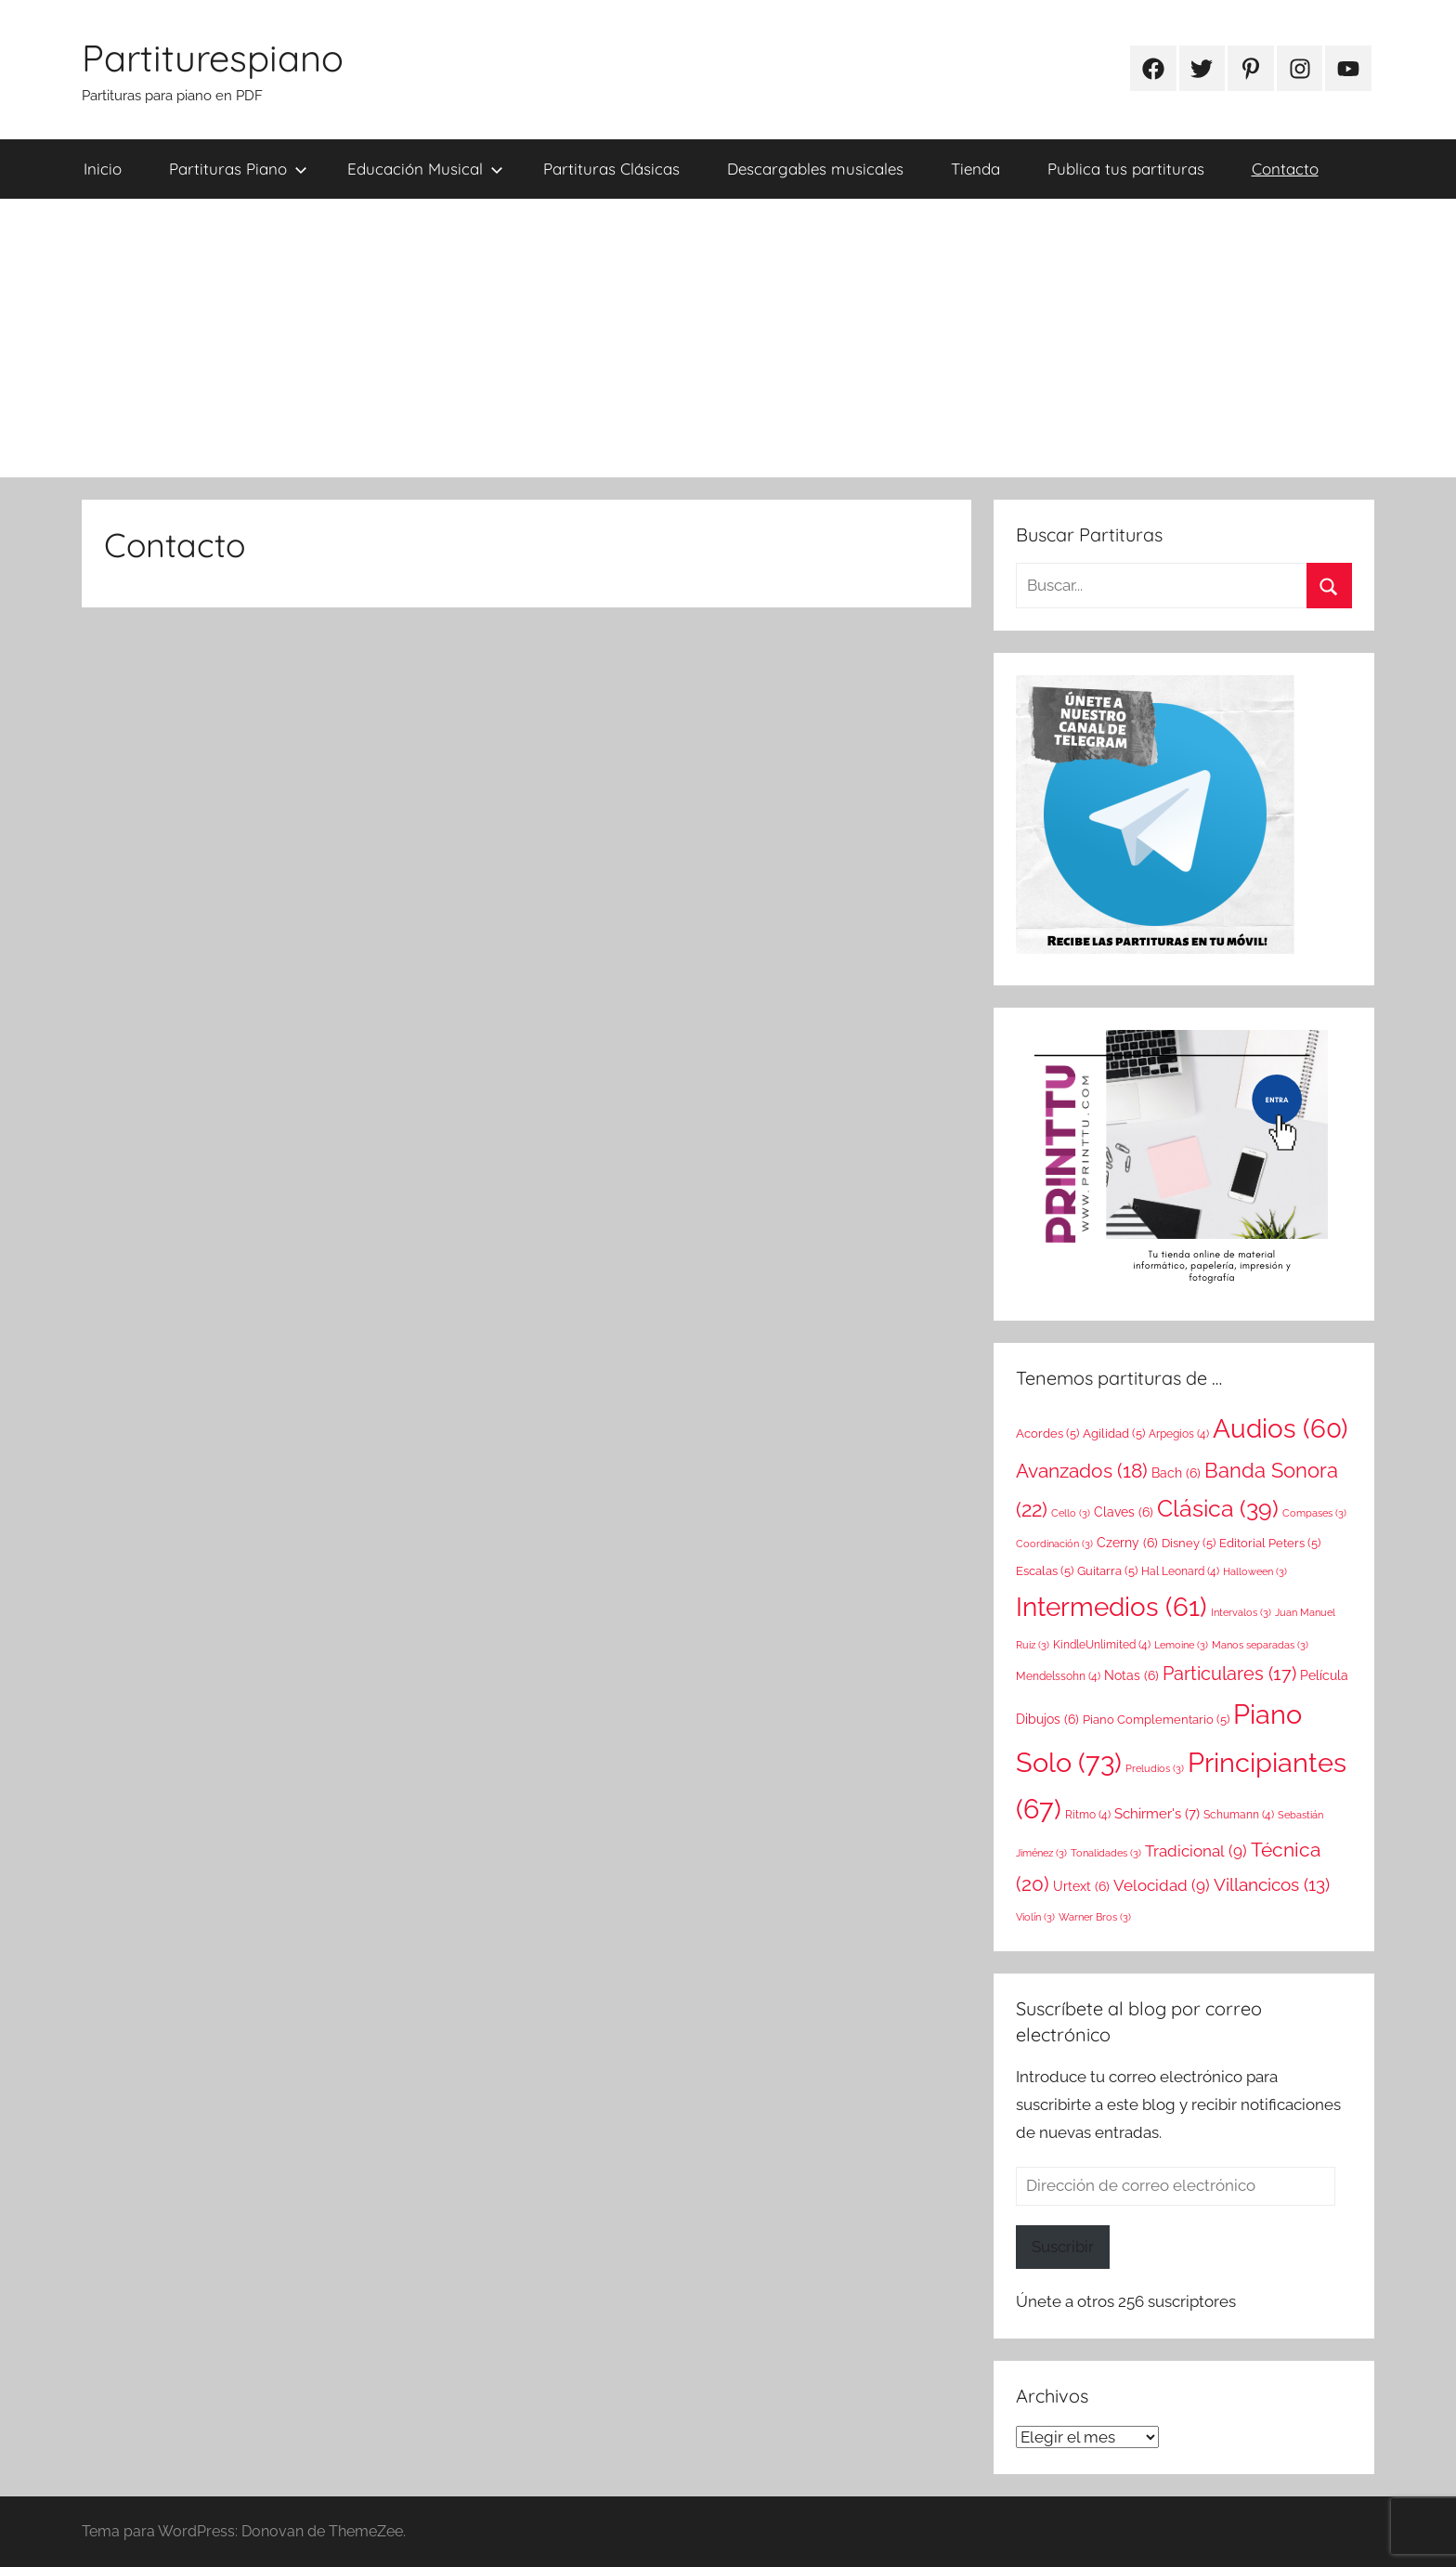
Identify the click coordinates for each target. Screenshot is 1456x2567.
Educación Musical (425, 168)
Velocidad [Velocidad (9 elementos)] (1161, 1885)
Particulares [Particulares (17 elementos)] (1229, 1673)
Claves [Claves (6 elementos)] (1123, 1512)
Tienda (975, 168)
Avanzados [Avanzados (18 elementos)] (1082, 1471)
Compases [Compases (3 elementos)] (1314, 1512)
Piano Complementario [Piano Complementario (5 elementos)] (1156, 1719)
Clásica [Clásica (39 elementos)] (1218, 1508)
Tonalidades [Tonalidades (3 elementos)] (1106, 1852)
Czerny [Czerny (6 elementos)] (1127, 1542)
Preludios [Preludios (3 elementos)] (1154, 1768)
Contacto (1285, 168)
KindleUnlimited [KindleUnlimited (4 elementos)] (1101, 1644)
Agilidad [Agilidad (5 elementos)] (1114, 1433)
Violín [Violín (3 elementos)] (1035, 1916)
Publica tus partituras (1125, 168)
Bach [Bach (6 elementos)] (1176, 1473)
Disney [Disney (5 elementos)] (1189, 1542)
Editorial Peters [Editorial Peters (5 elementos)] (1269, 1542)
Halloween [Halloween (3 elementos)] (1255, 1571)
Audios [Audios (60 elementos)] (1280, 1429)
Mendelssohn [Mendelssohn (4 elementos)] (1058, 1676)
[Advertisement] (728, 338)
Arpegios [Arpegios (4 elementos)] (1179, 1433)
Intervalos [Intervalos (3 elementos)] (1241, 1612)
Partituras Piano (238, 168)
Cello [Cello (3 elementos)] (1070, 1512)
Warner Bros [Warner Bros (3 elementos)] (1095, 1916)
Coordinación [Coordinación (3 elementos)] (1054, 1543)
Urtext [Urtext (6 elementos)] (1081, 1886)
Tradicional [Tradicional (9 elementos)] (1196, 1851)
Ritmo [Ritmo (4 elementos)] (1088, 1814)
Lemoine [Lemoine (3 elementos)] (1181, 1644)
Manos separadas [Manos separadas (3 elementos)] (1260, 1644)
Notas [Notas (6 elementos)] (1131, 1675)
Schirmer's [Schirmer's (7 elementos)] (1157, 1813)
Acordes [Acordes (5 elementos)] (1047, 1433)
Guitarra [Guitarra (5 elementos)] (1107, 1570)
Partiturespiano (213, 57)
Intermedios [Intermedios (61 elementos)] (1111, 1607)
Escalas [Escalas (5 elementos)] (1044, 1570)
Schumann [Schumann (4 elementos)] (1238, 1814)
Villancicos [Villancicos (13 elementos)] (1272, 1884)
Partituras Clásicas (611, 168)
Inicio (103, 168)
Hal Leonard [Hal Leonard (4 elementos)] (1180, 1571)
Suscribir (1063, 2246)
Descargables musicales (815, 168)
